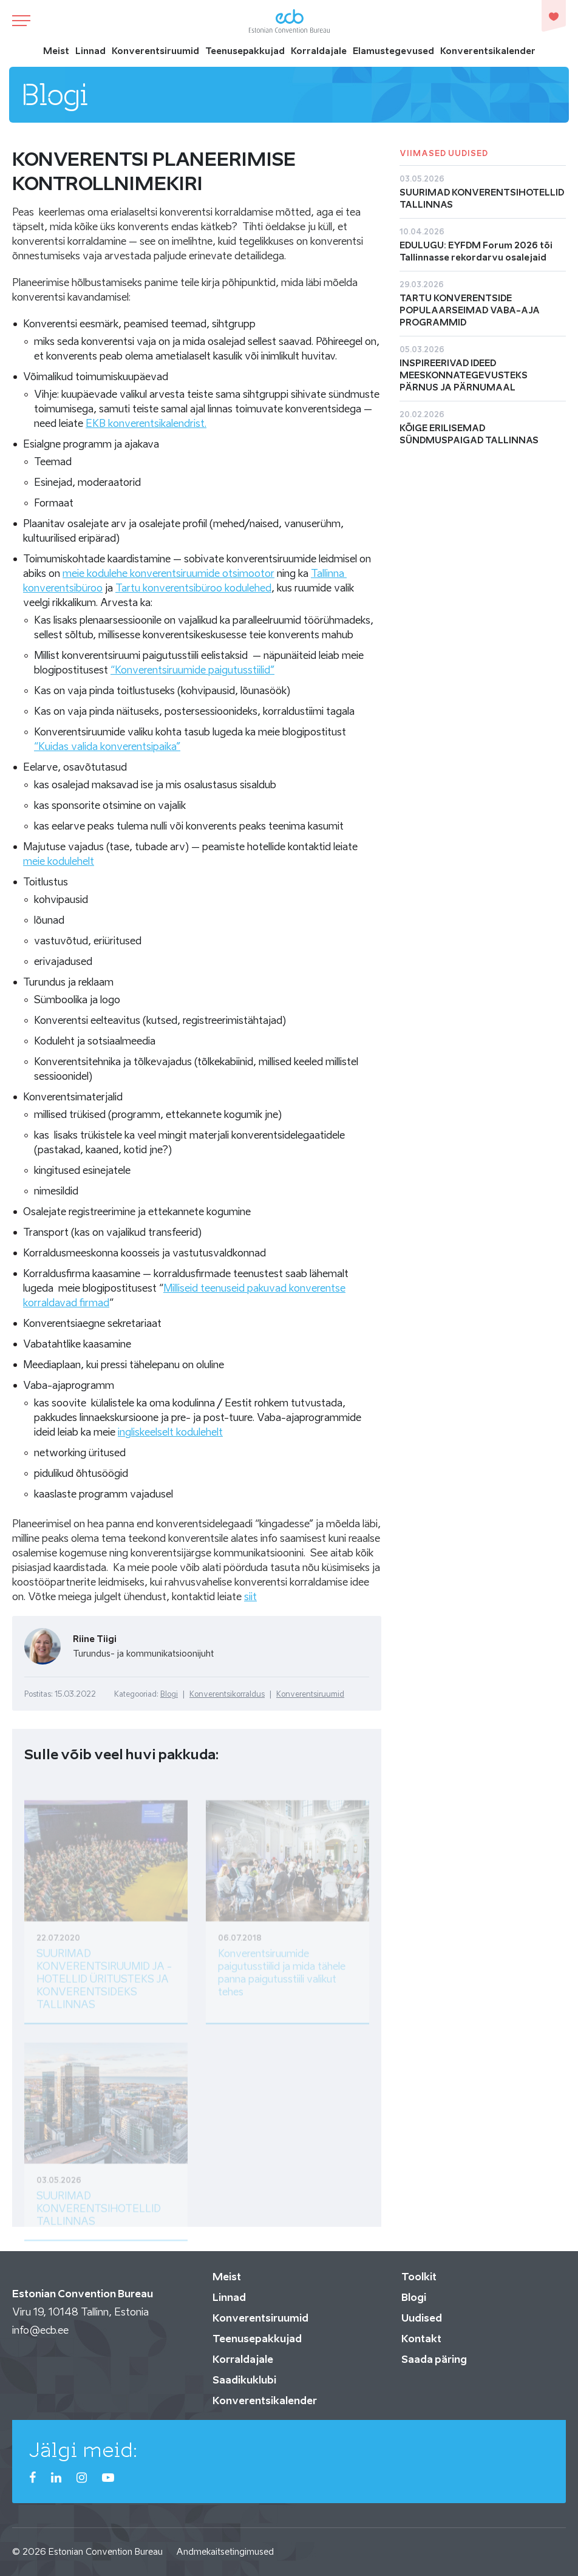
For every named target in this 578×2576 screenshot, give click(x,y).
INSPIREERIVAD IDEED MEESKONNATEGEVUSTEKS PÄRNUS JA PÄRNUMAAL (463, 375)
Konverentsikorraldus (227, 1694)
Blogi (169, 1694)
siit (250, 1596)
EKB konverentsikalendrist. (146, 423)
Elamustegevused (393, 51)
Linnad (90, 51)
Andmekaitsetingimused (225, 2551)
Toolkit (419, 2277)
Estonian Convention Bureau (106, 2551)
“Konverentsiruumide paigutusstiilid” (192, 670)
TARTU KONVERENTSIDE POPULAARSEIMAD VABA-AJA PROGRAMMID (469, 310)
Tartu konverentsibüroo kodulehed (193, 588)
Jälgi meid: (83, 2449)
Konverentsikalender (488, 51)
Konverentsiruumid (155, 51)
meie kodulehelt (58, 861)
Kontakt (421, 2338)
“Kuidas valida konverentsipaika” (107, 746)
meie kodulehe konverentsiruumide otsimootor (168, 573)
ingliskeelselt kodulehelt (170, 1432)
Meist (56, 51)
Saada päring (434, 2359)
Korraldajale (319, 51)
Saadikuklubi (244, 2380)
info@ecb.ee (40, 2330)
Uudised (421, 2318)
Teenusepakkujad (245, 51)
